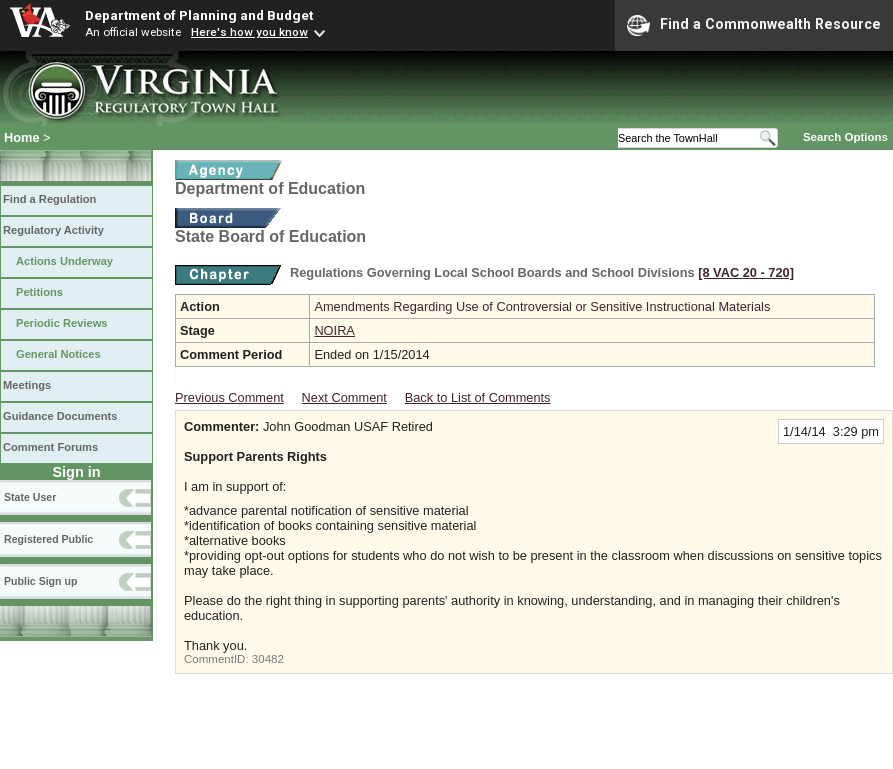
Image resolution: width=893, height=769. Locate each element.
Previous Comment (229, 397)
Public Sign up (40, 581)
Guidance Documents (60, 416)
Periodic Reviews (62, 323)
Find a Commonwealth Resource (754, 25)
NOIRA (334, 330)
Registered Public (48, 539)
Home (22, 137)
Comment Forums (50, 447)
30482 (268, 659)
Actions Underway (64, 261)
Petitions (39, 292)
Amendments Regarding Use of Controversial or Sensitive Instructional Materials (542, 306)
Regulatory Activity (53, 230)
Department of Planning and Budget (199, 15)
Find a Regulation (49, 199)
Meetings (27, 385)
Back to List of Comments (478, 397)
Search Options (845, 137)
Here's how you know (249, 32)
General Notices (58, 354)
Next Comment (344, 397)
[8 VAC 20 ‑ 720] (746, 272)
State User (30, 497)
